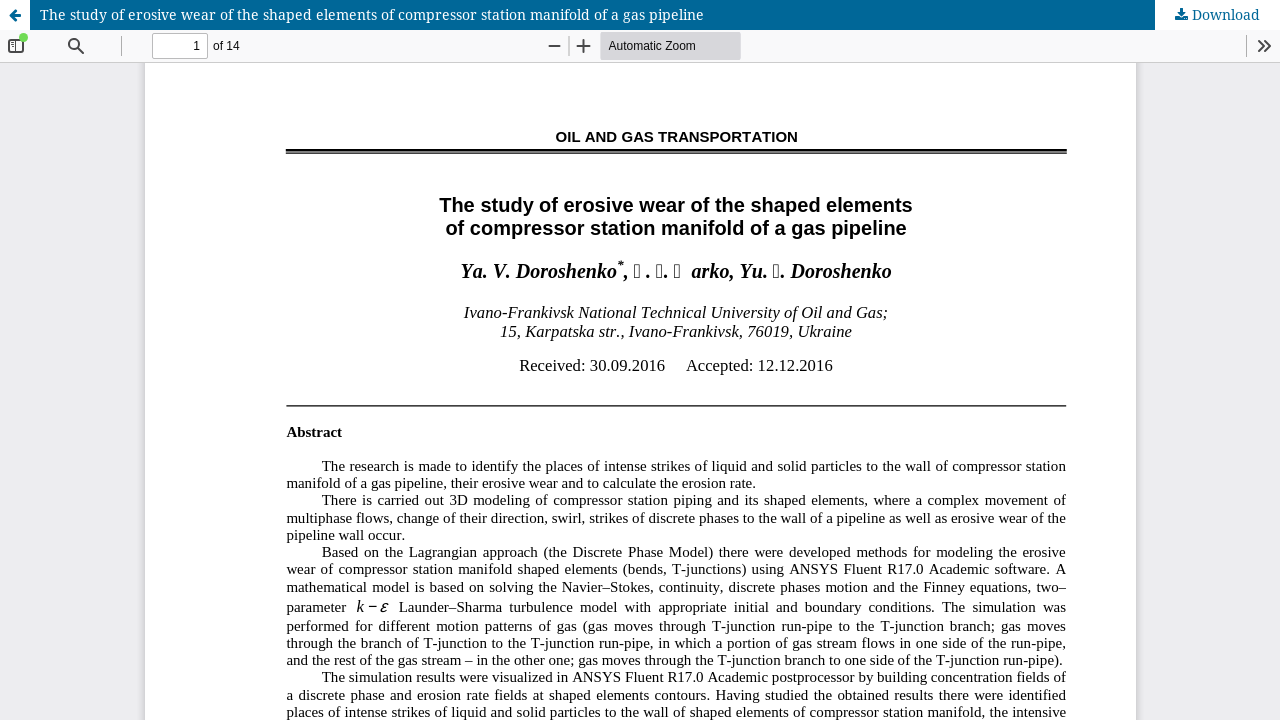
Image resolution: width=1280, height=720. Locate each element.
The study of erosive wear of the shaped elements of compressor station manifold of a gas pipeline (372, 14)
